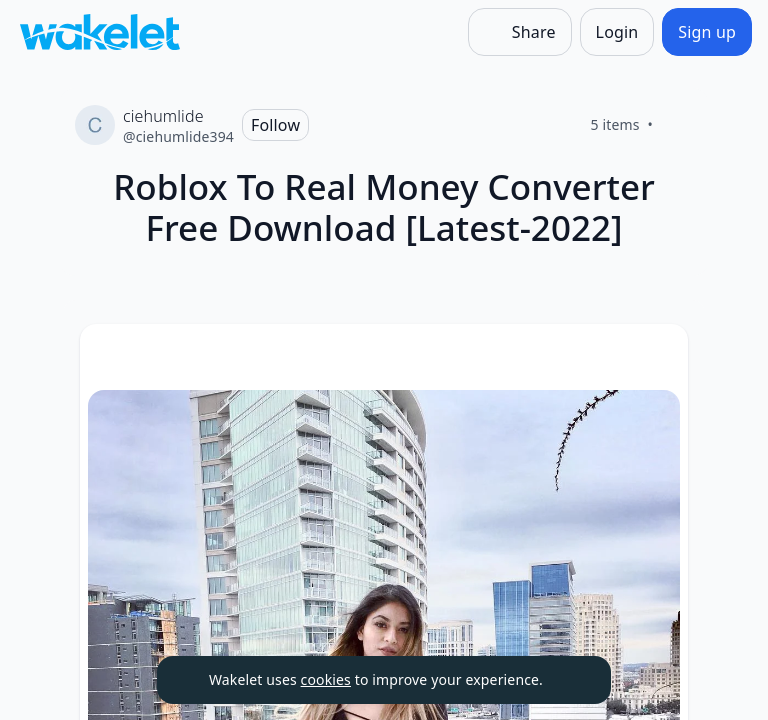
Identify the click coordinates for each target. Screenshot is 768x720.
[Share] (520, 32)
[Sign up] (707, 32)
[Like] (677, 125)
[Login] (617, 32)
